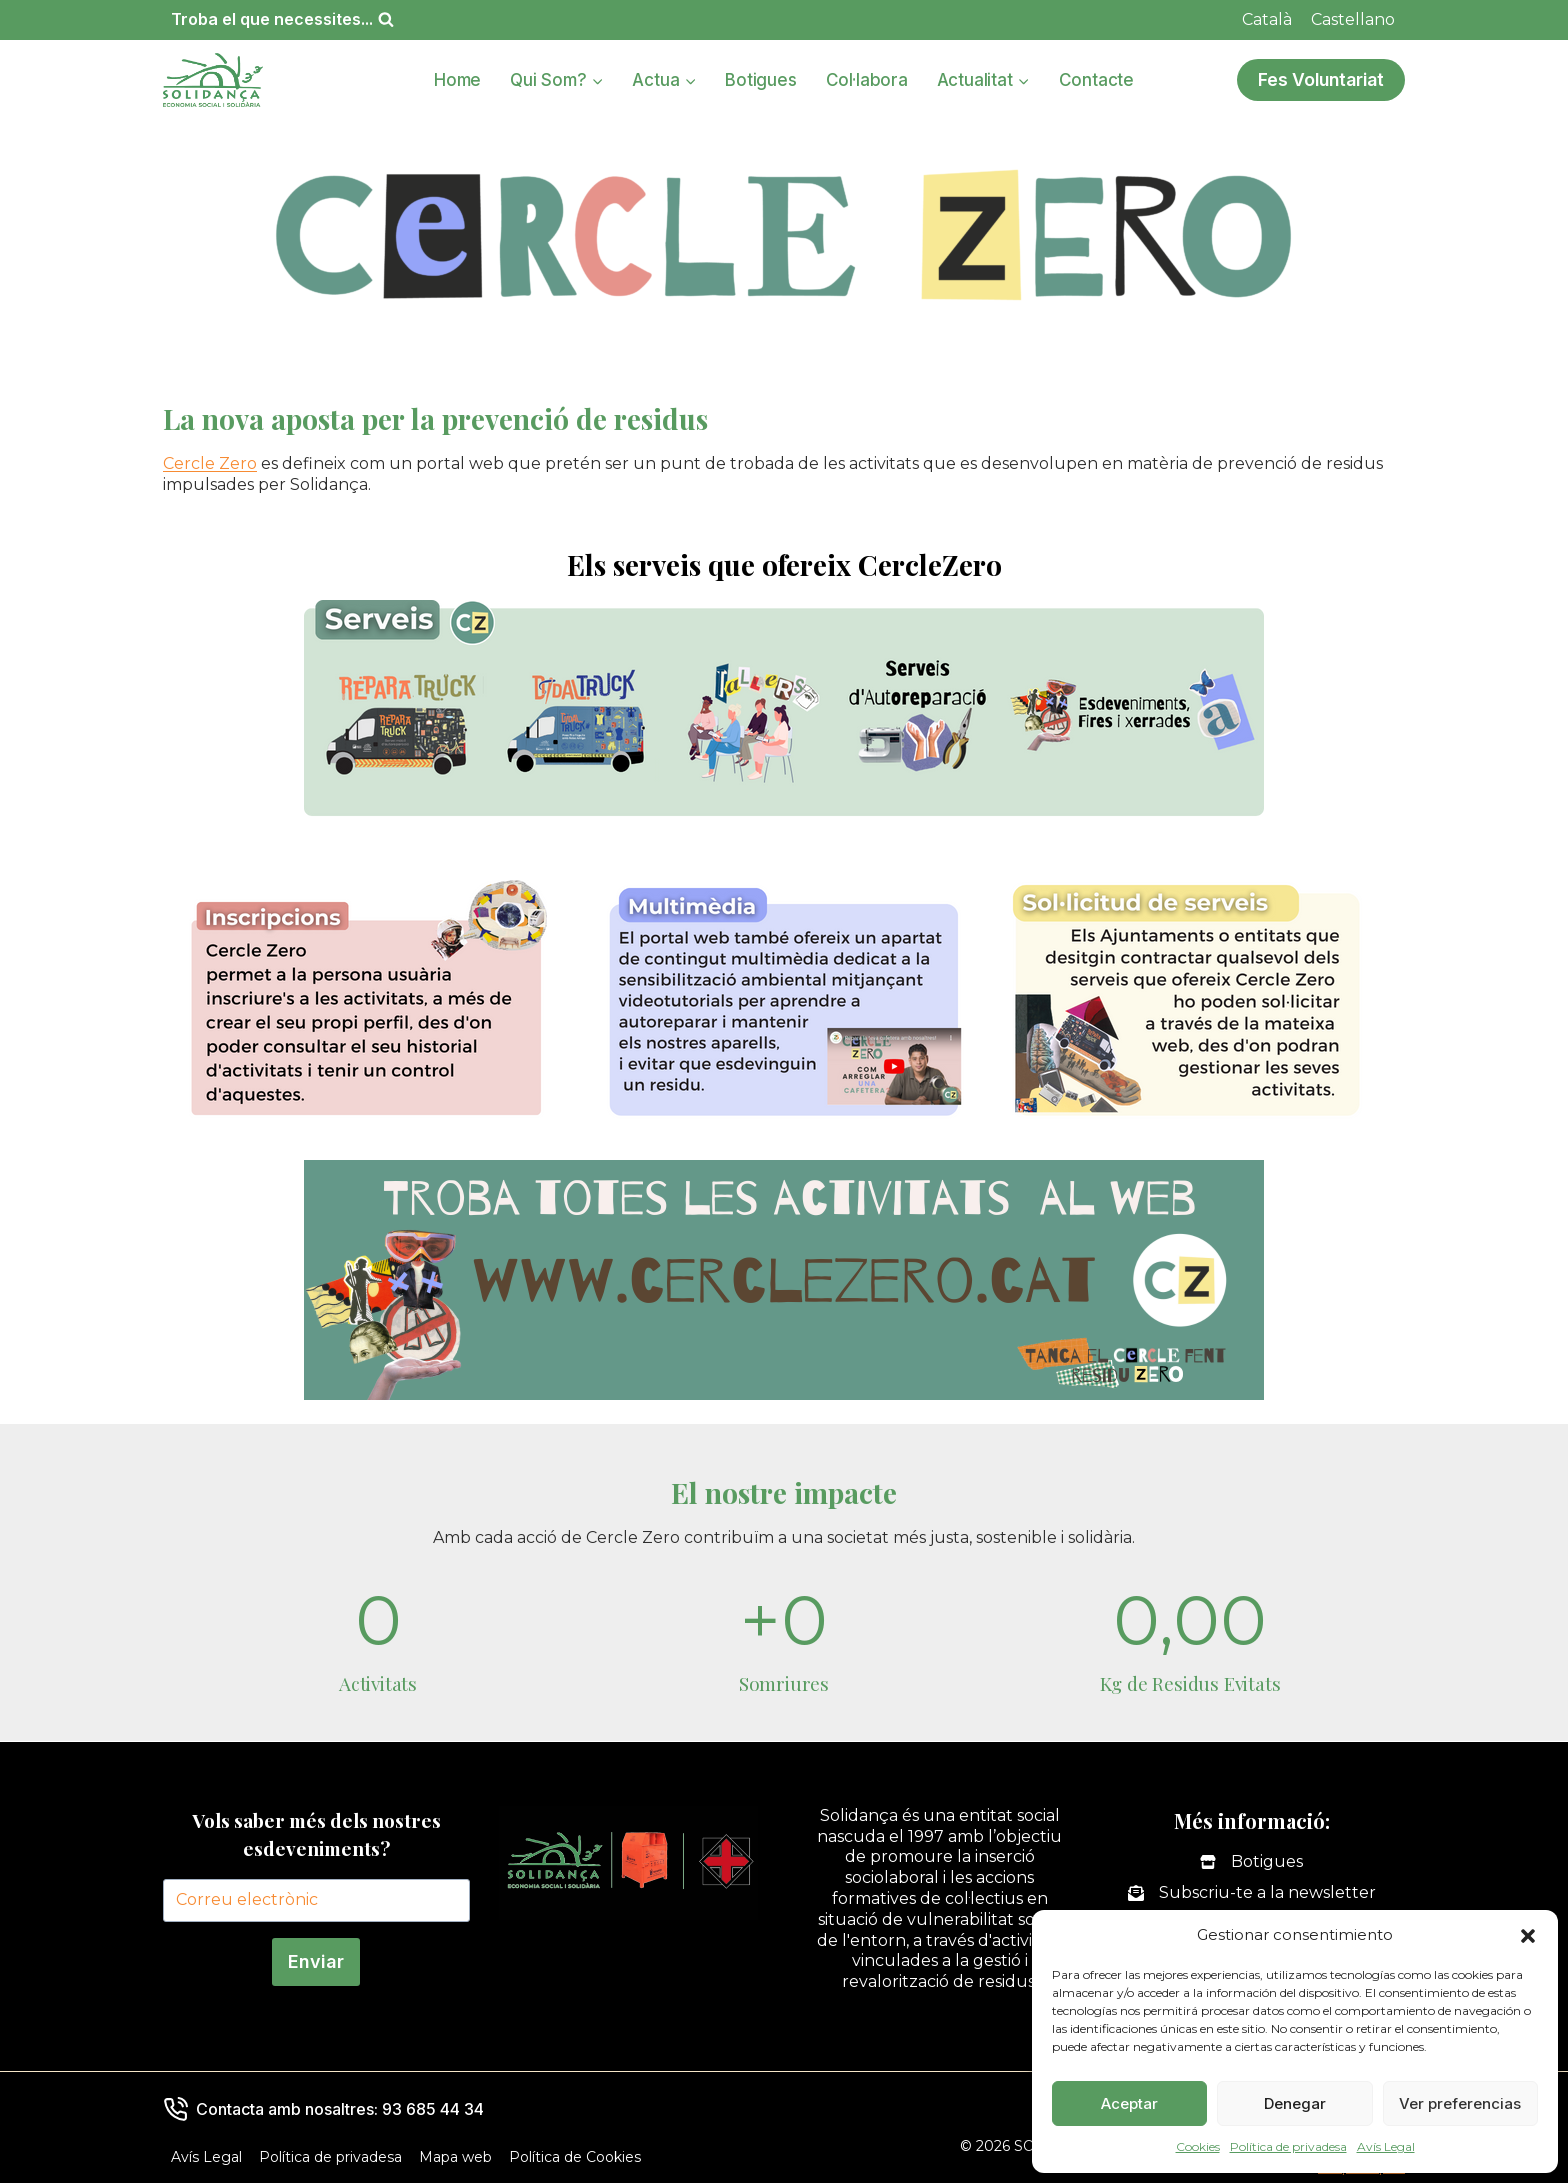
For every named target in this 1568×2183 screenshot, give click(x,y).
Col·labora (867, 80)
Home (457, 80)
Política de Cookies (575, 2157)
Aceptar (1129, 2103)
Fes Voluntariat (1321, 79)
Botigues (760, 80)
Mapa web (455, 2157)
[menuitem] (1267, 20)
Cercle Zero (210, 463)
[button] (1528, 1936)
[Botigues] (1251, 1862)
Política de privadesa (1288, 2146)
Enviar (316, 1961)
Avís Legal (1386, 2146)
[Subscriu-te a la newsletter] (1252, 1893)
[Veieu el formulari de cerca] (282, 19)
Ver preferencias (1460, 2103)
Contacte (1096, 80)
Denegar (1295, 2103)
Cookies (1198, 2146)
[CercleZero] (784, 720)
